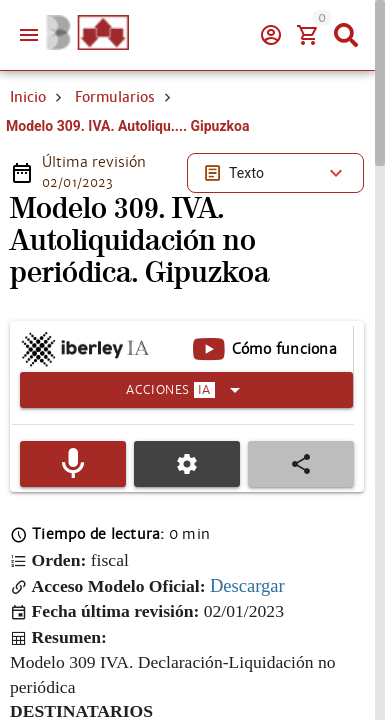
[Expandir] (186, 390)
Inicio (28, 97)
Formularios (115, 97)
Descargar (247, 585)
